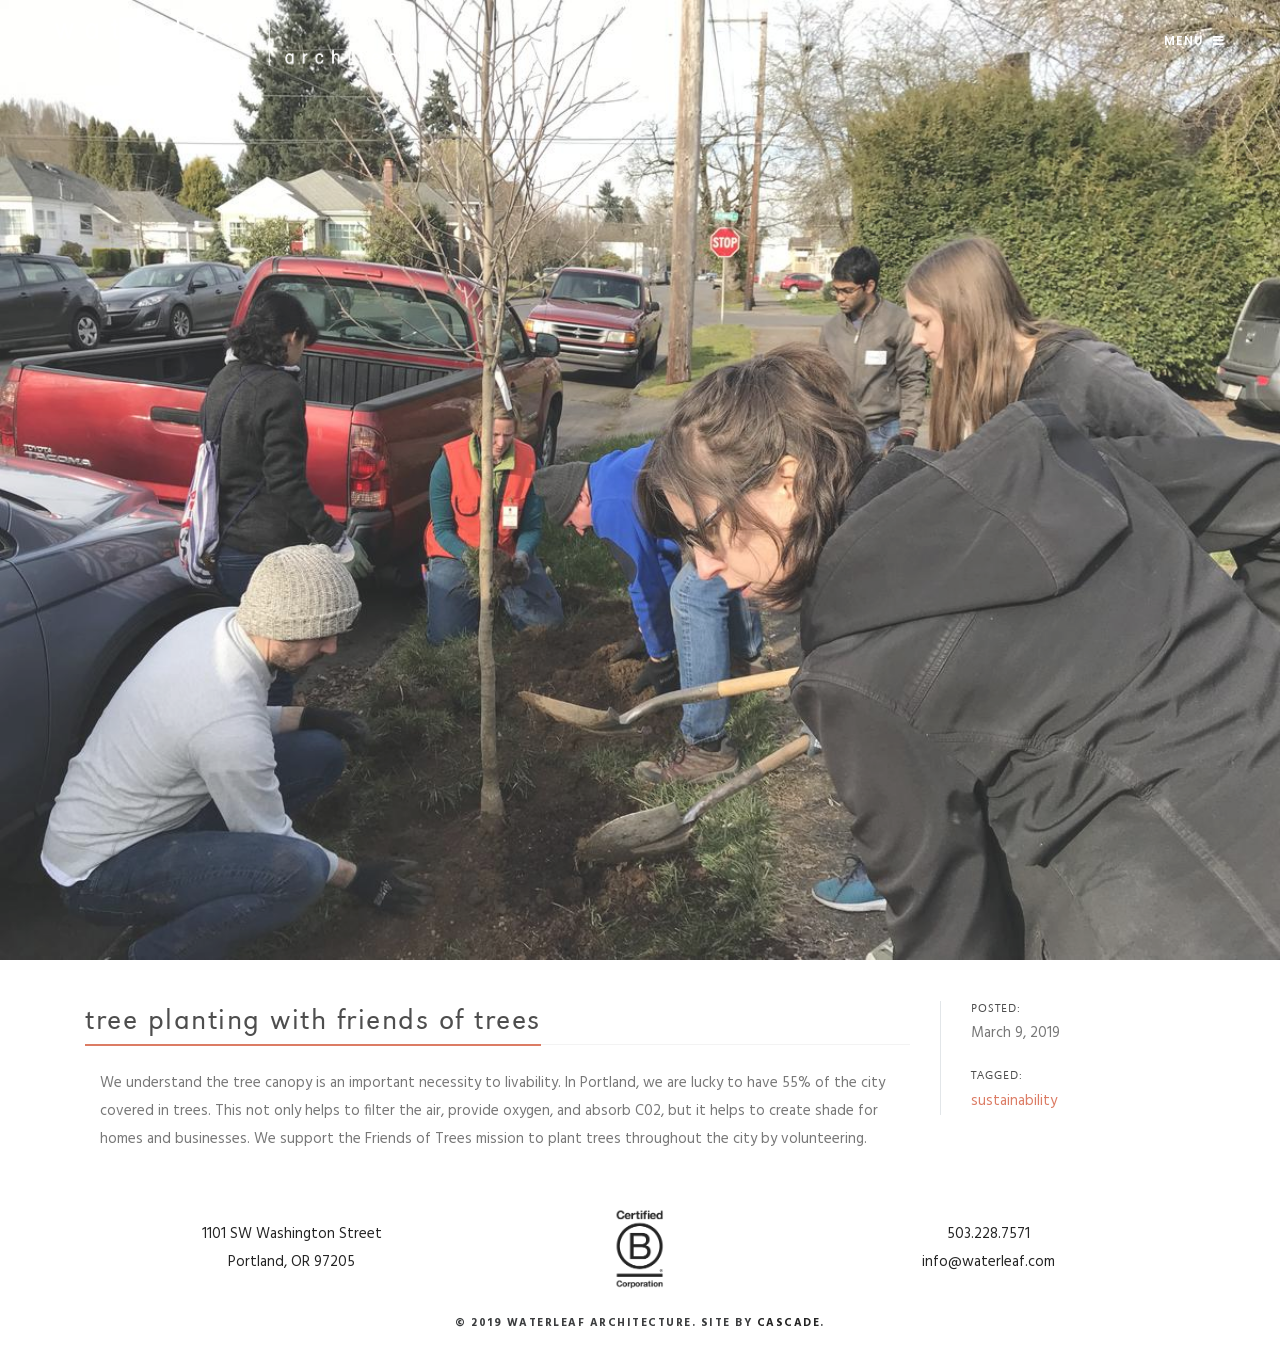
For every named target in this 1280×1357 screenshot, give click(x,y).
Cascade (789, 1323)
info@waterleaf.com (988, 1262)
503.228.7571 (988, 1234)
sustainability (1014, 1101)
